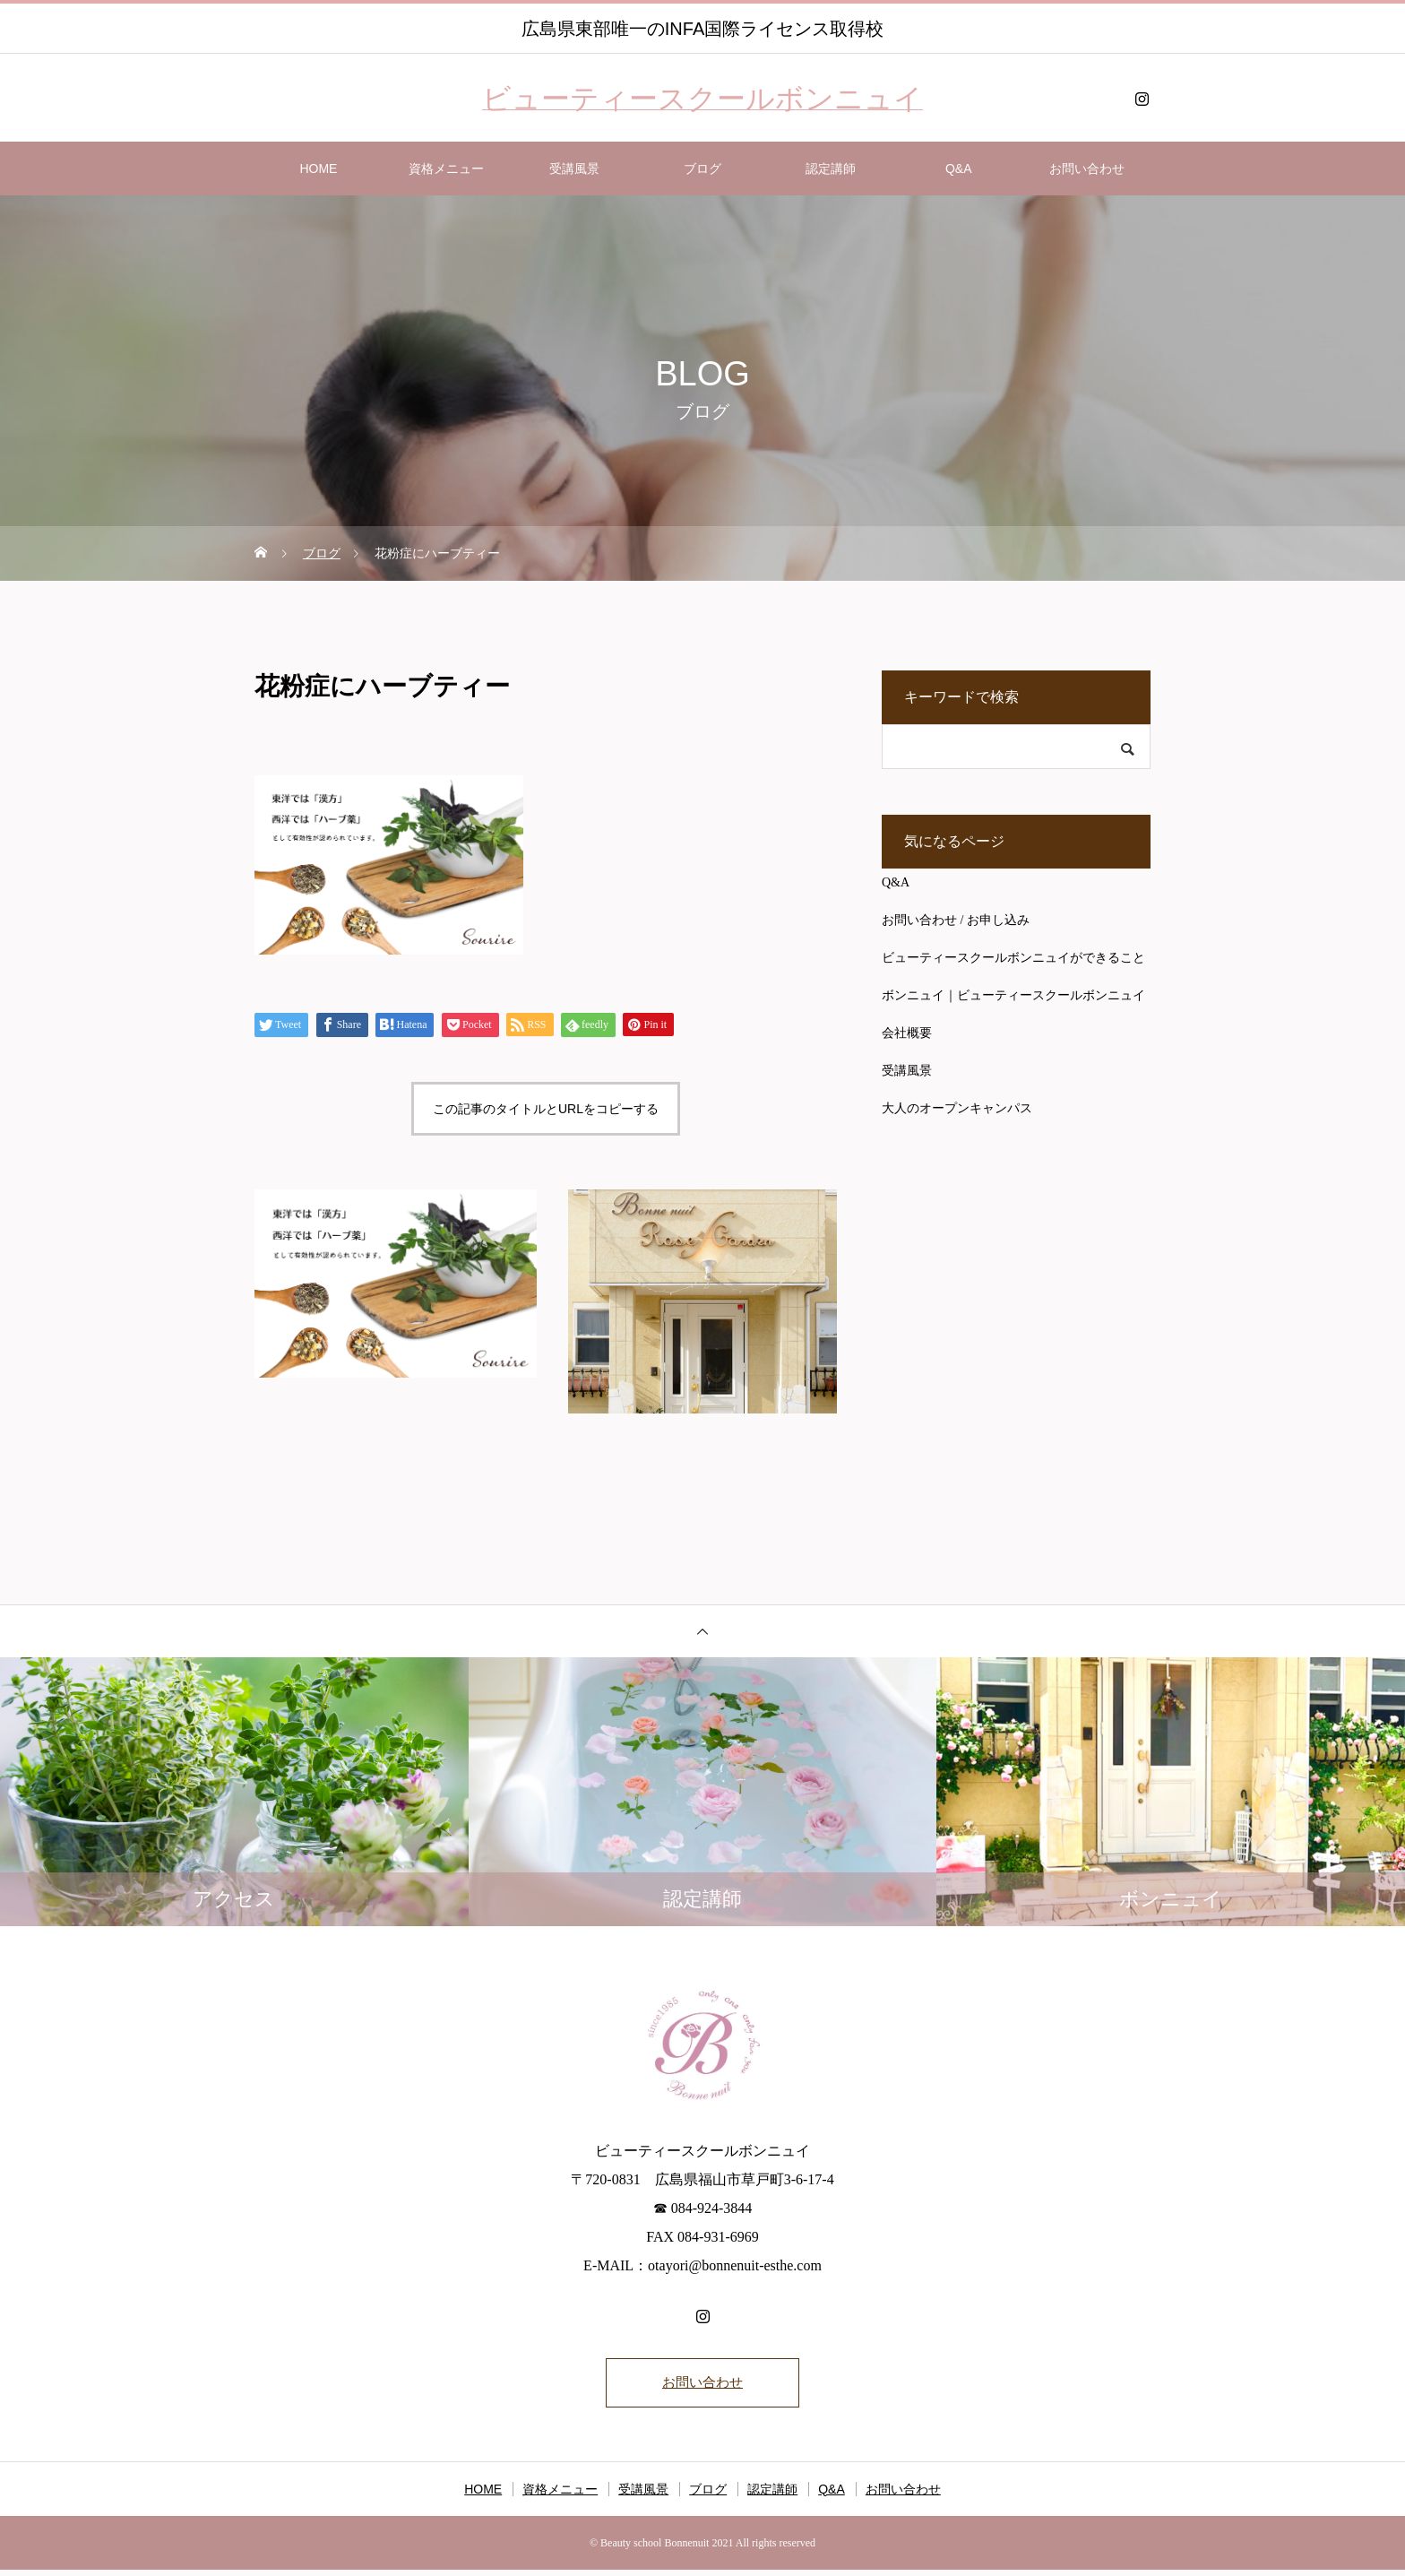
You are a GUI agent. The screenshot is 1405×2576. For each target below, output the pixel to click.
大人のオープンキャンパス (957, 1108)
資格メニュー (446, 168)
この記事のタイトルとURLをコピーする (546, 1109)
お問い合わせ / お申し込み (956, 920)
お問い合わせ (1087, 168)
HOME (318, 168)
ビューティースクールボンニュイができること (1013, 957)
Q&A (958, 168)
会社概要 (907, 1033)
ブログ (702, 168)
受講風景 (574, 168)
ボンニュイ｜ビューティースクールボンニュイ (1013, 995)
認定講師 (831, 168)
